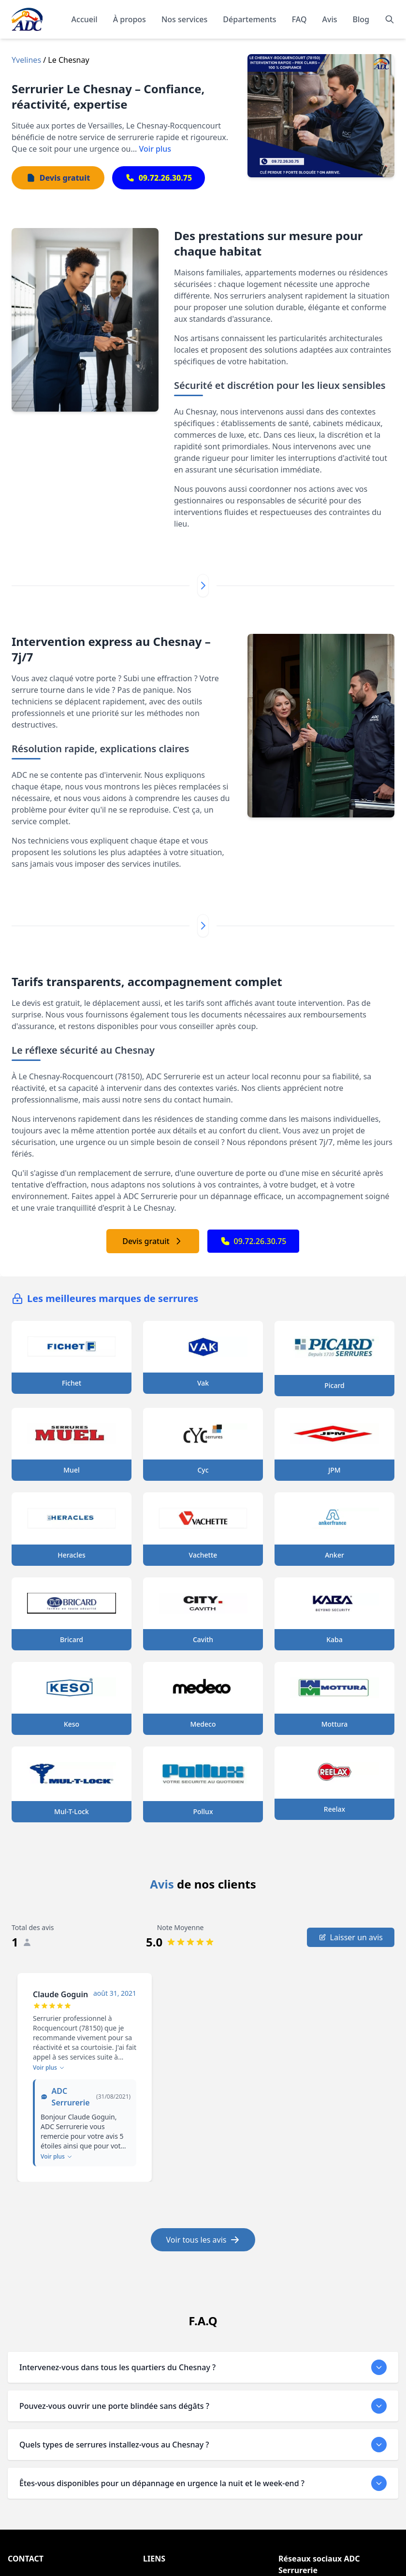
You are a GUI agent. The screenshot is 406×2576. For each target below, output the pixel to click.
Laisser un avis (351, 1937)
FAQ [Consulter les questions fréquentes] (299, 19)
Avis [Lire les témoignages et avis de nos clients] (329, 19)
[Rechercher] (389, 19)
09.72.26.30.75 (253, 1241)
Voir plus (155, 148)
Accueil (85, 19)
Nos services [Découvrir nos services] (184, 19)
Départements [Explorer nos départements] (249, 19)
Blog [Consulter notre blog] (361, 19)
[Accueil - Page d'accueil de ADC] (27, 19)
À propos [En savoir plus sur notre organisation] (129, 19)
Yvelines (26, 60)
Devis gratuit (152, 1241)
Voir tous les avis (203, 2239)
